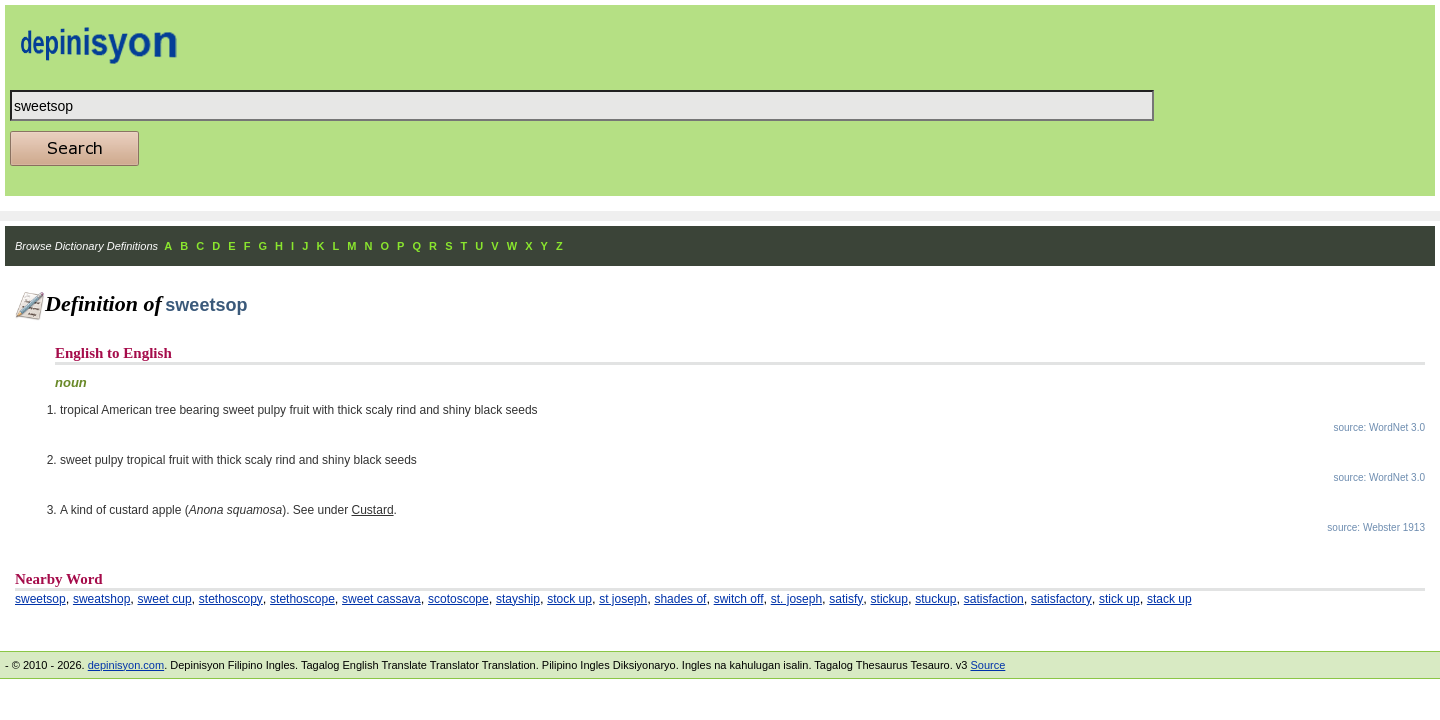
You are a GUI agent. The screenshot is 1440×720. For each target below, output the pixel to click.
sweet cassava (381, 599)
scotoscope (458, 599)
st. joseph (796, 599)
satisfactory (1061, 599)
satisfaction (994, 599)
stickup (889, 599)
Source (987, 665)
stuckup (935, 599)
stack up (1169, 599)
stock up (569, 599)
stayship (518, 599)
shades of (680, 599)
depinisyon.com (126, 665)
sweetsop (40, 599)
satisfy (846, 599)
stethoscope (302, 599)
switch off (739, 599)
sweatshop (101, 599)
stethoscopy (231, 599)
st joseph (623, 599)
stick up (1119, 599)
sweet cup (165, 599)
